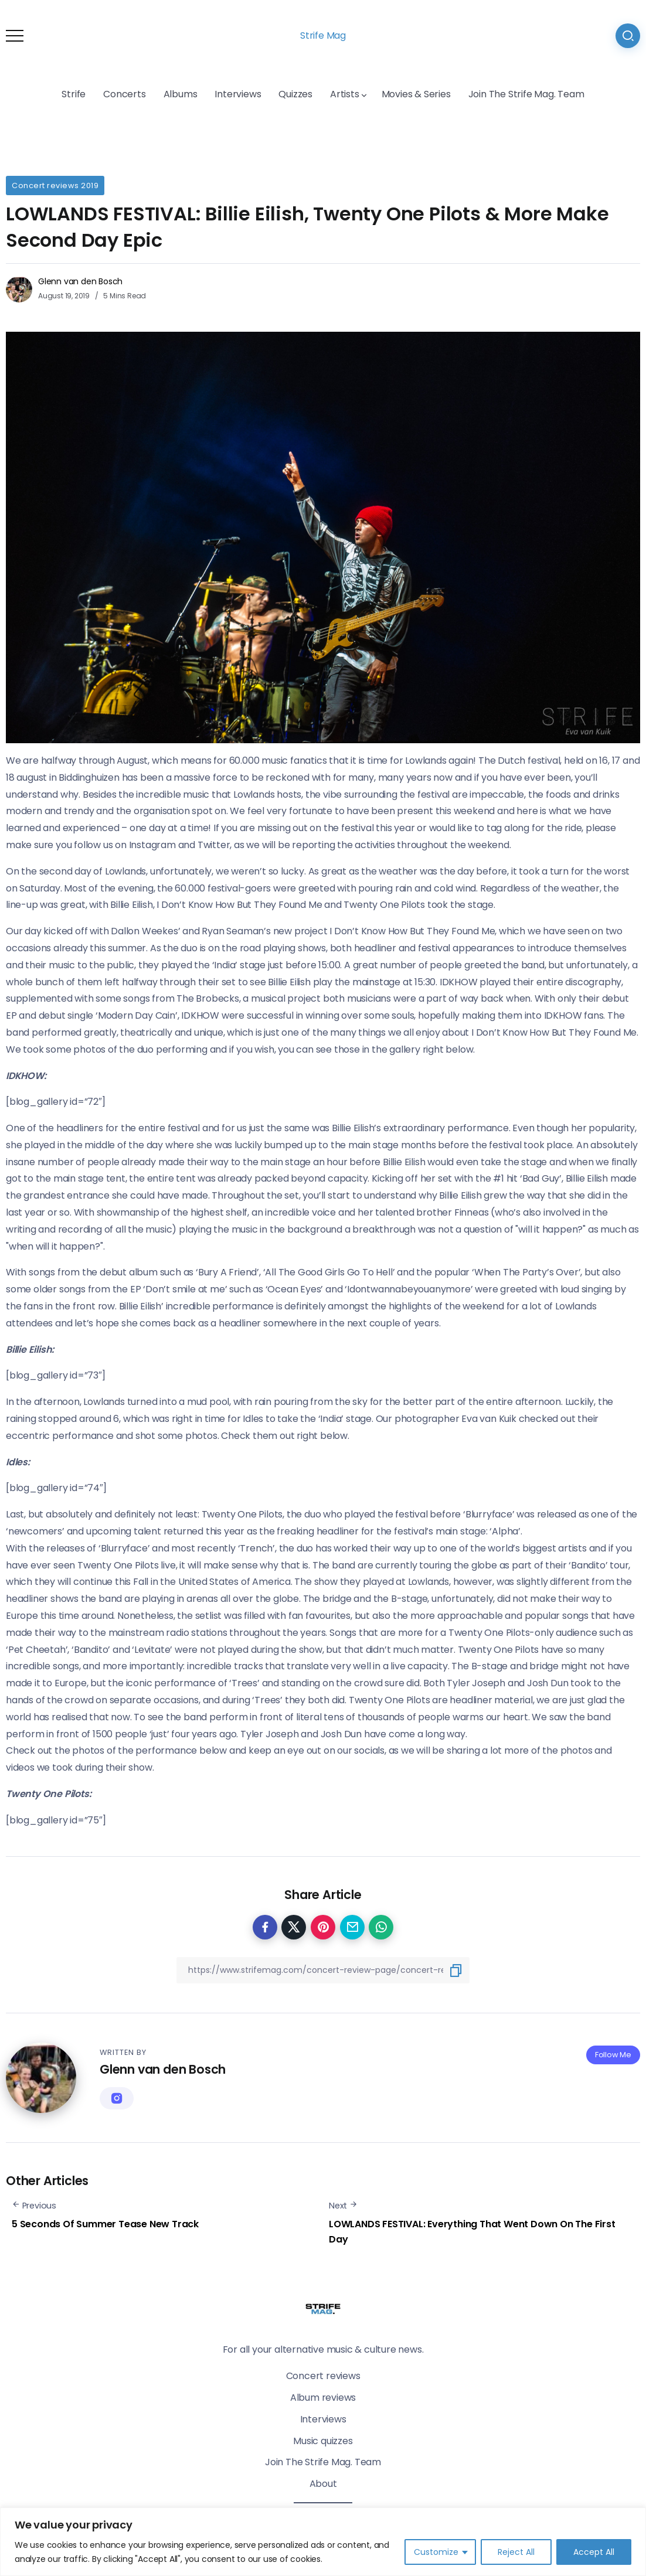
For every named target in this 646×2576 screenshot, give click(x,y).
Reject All (516, 2552)
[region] (323, 2541)
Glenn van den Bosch (80, 281)
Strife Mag (323, 35)
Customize (436, 2552)
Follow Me (613, 2055)
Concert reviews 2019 (55, 185)
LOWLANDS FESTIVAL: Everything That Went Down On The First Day (472, 2231)
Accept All (593, 2552)
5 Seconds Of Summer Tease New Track (105, 2224)
